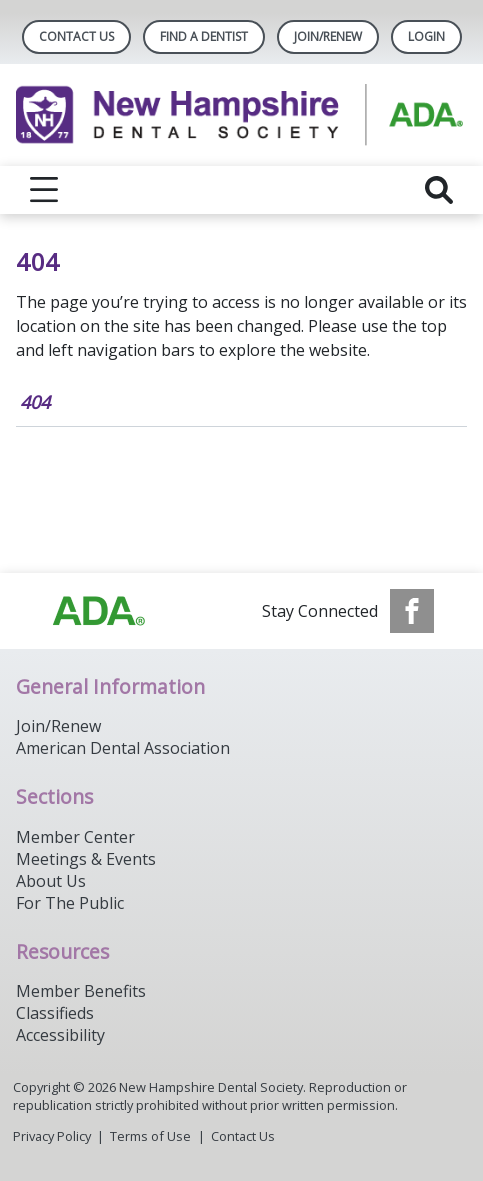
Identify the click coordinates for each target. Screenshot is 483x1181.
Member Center (75, 837)
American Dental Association (123, 748)
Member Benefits (81, 991)
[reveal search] (439, 190)
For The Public (70, 903)
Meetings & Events (86, 859)
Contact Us (76, 36)
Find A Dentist (204, 36)
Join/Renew (328, 36)
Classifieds (55, 1013)
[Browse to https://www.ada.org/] (99, 611)
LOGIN (426, 36)
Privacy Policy (52, 1136)
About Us (51, 881)
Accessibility (60, 1035)
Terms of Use (150, 1136)
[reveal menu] (44, 190)
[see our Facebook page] (412, 611)
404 (35, 402)
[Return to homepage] (241, 115)
